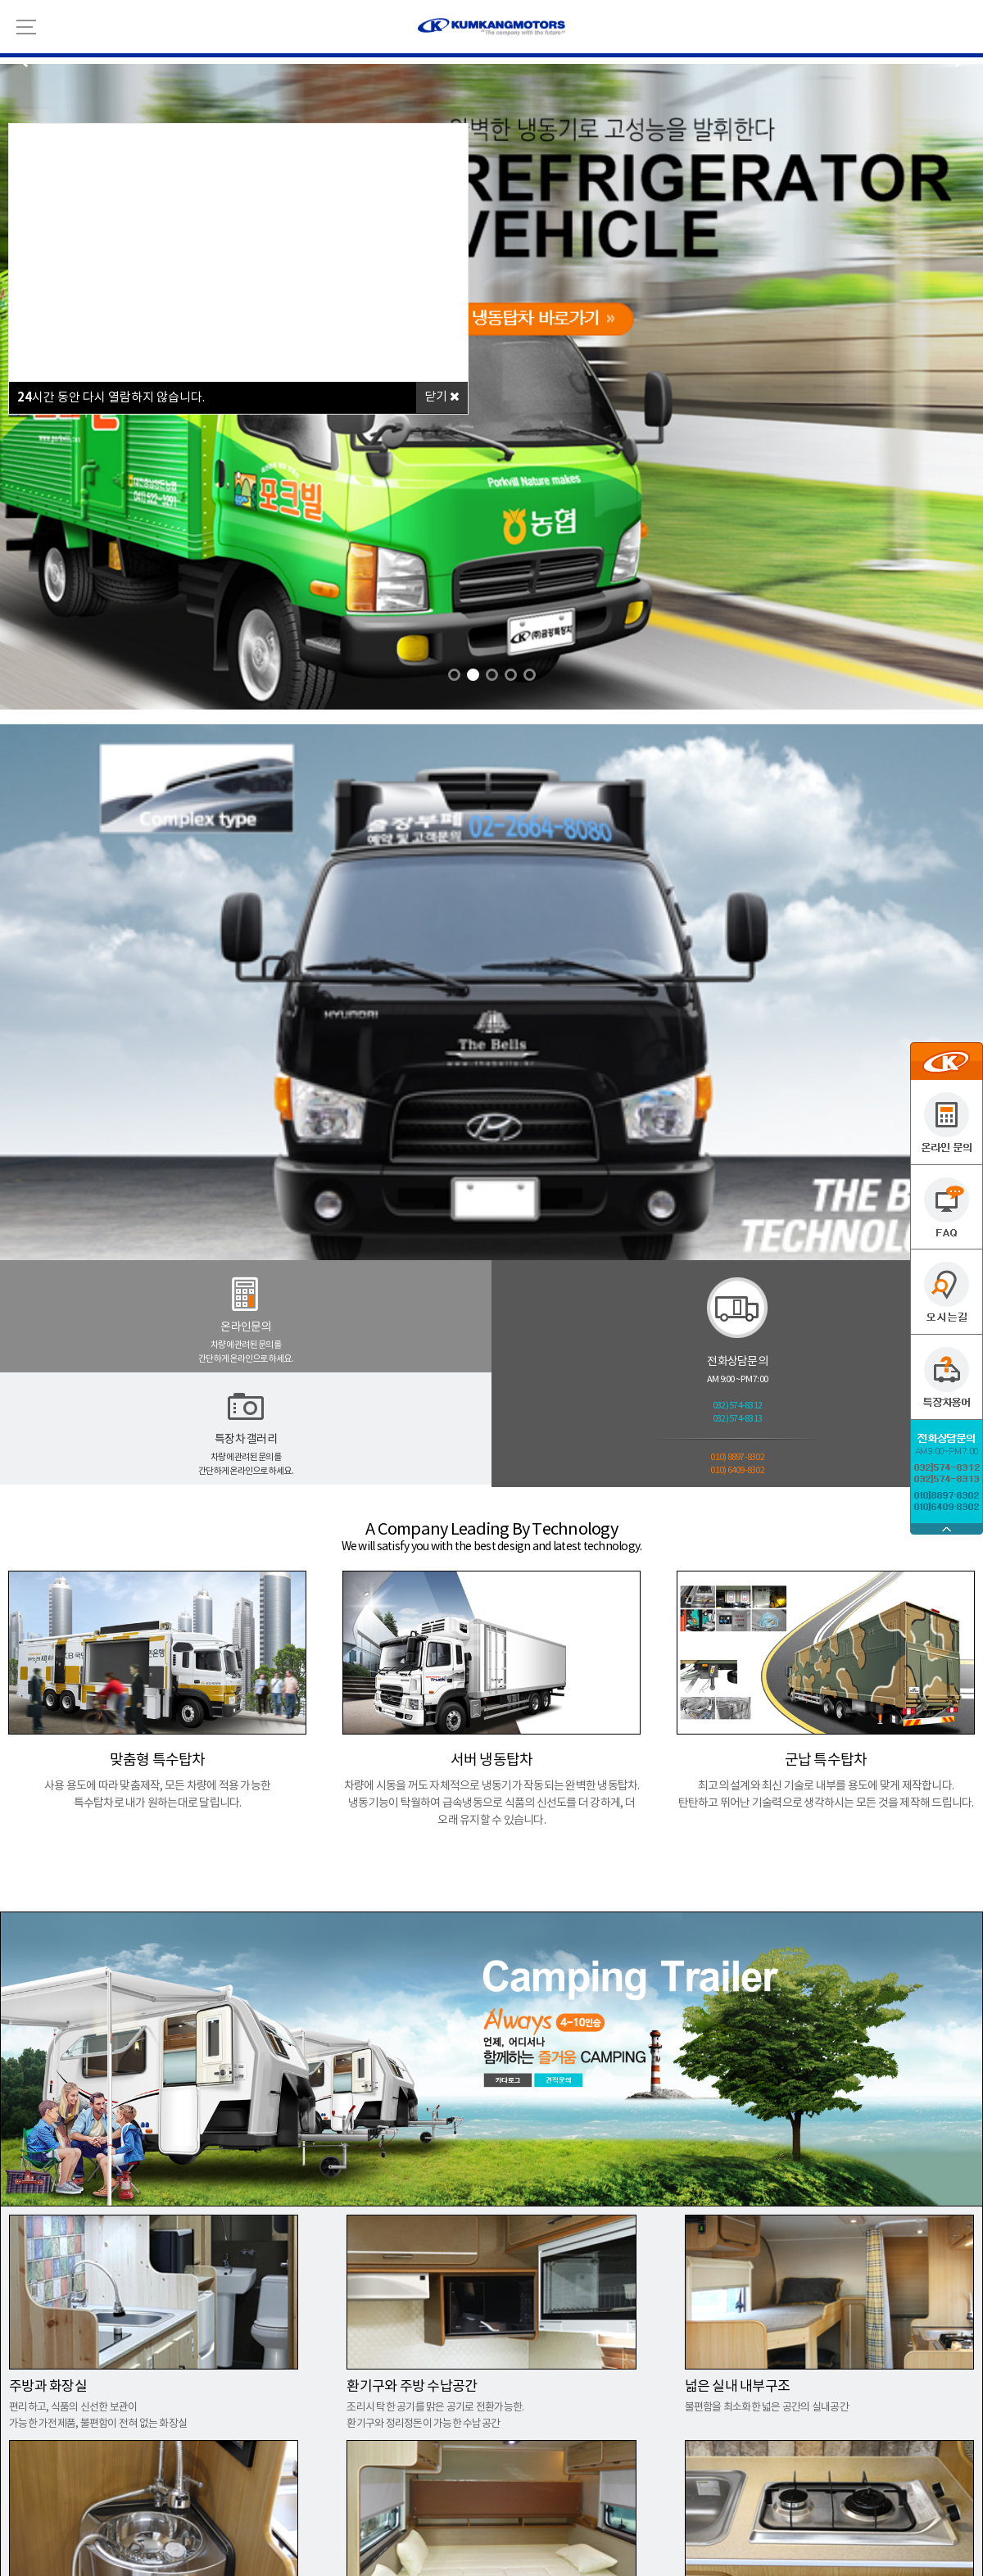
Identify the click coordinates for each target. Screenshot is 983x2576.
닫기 (442, 397)
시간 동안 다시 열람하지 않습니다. (111, 397)
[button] (454, 675)
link (491, 717)
